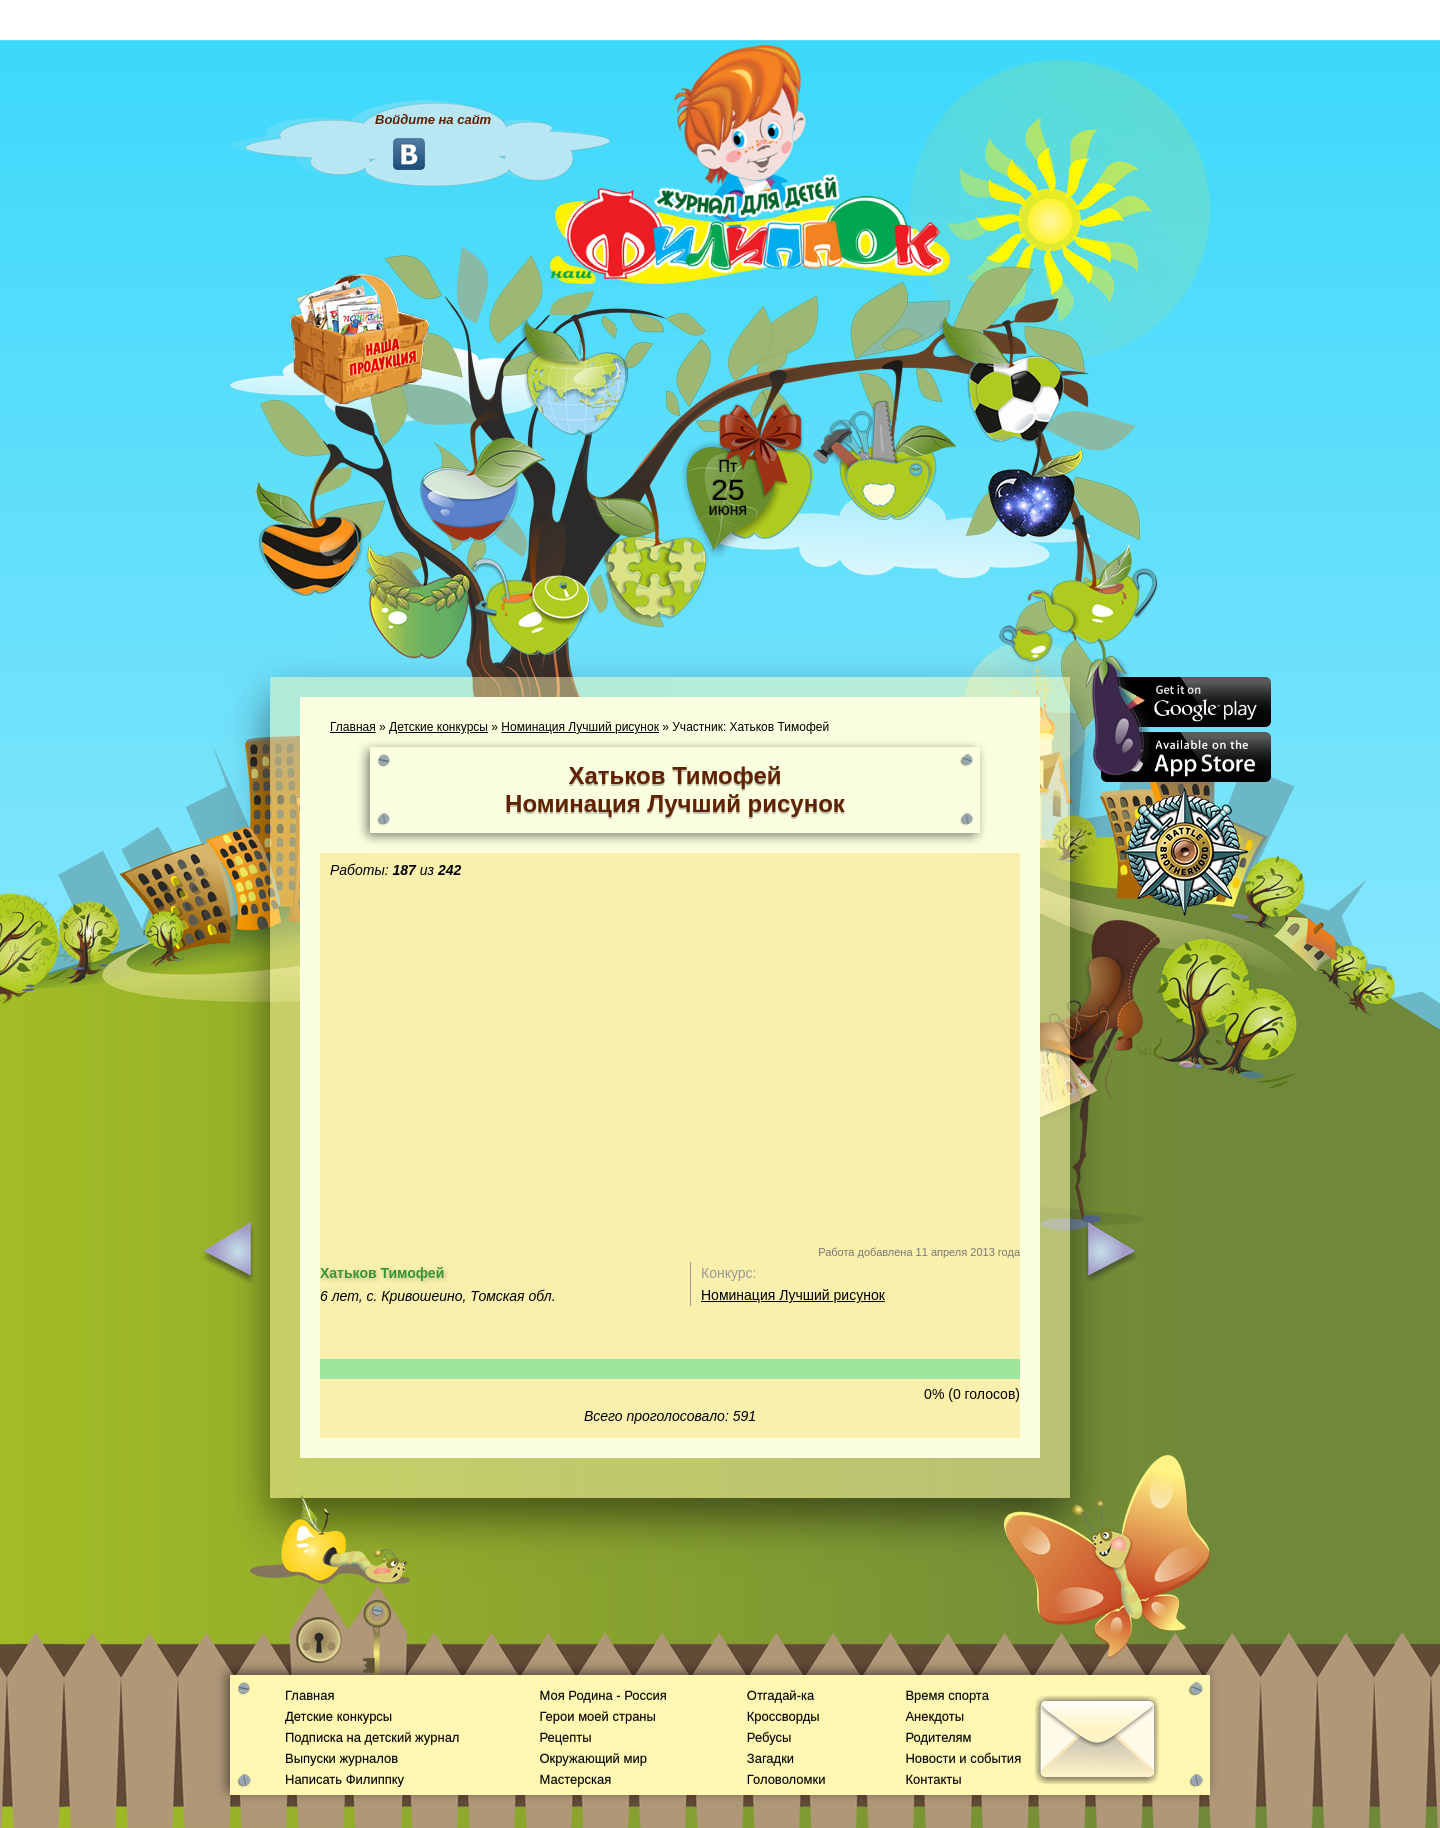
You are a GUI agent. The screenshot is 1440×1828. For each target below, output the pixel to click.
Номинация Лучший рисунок (580, 727)
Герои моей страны (597, 1716)
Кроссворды (783, 1716)
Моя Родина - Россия (602, 1695)
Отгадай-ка (780, 1695)
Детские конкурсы (438, 727)
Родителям (938, 1737)
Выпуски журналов (341, 1758)
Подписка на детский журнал (372, 1737)
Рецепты (565, 1737)
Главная (353, 727)
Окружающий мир (592, 1758)
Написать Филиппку (344, 1779)
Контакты (933, 1779)
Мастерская (575, 1779)
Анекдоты (934, 1716)
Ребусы (769, 1737)
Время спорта (946, 1695)
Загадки (770, 1758)
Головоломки (786, 1779)
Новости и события (963, 1758)
